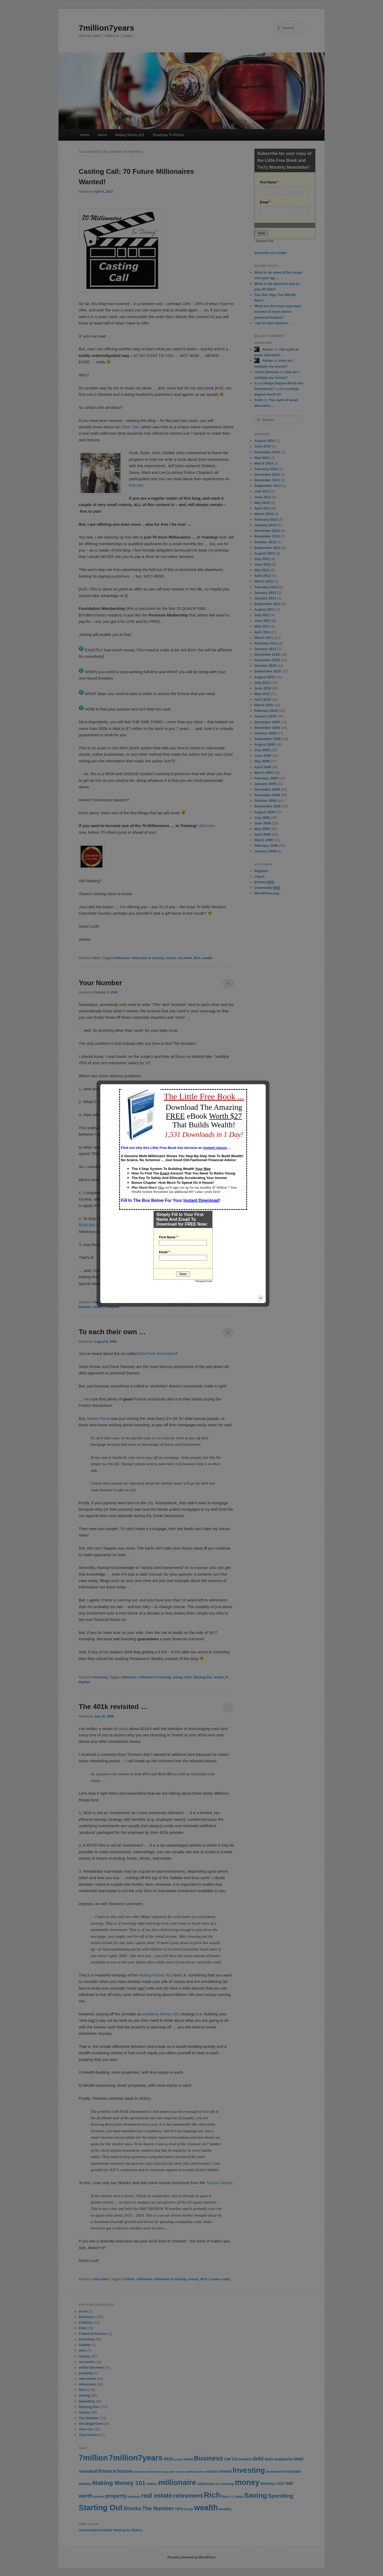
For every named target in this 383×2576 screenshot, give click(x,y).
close (269, 1392)
